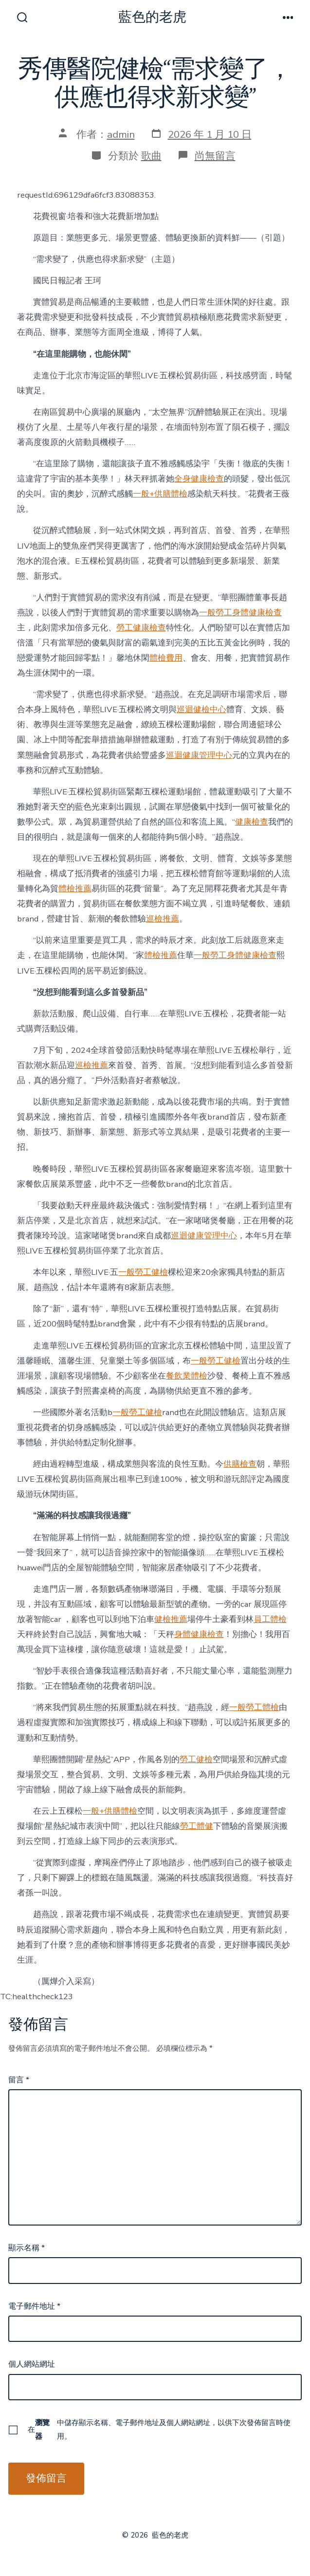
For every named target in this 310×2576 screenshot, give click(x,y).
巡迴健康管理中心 (199, 755)
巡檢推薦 (162, 918)
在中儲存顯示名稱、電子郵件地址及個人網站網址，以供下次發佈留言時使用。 (159, 2429)
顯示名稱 (26, 2248)
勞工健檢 (196, 1759)
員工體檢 (270, 1619)
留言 (18, 2080)
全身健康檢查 (199, 478)
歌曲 (151, 156)
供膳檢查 (239, 1464)
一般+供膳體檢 (160, 493)
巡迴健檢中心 (201, 709)
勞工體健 (196, 1826)
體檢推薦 (74, 888)
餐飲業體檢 (186, 1375)
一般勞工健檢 (143, 1272)
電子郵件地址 (34, 2306)
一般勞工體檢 (254, 1707)
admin (121, 134)
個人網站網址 (31, 2364)
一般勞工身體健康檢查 (240, 612)
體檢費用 (165, 657)
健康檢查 (251, 822)
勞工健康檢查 (141, 627)
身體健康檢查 (199, 1634)
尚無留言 (215, 156)
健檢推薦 (170, 1619)
